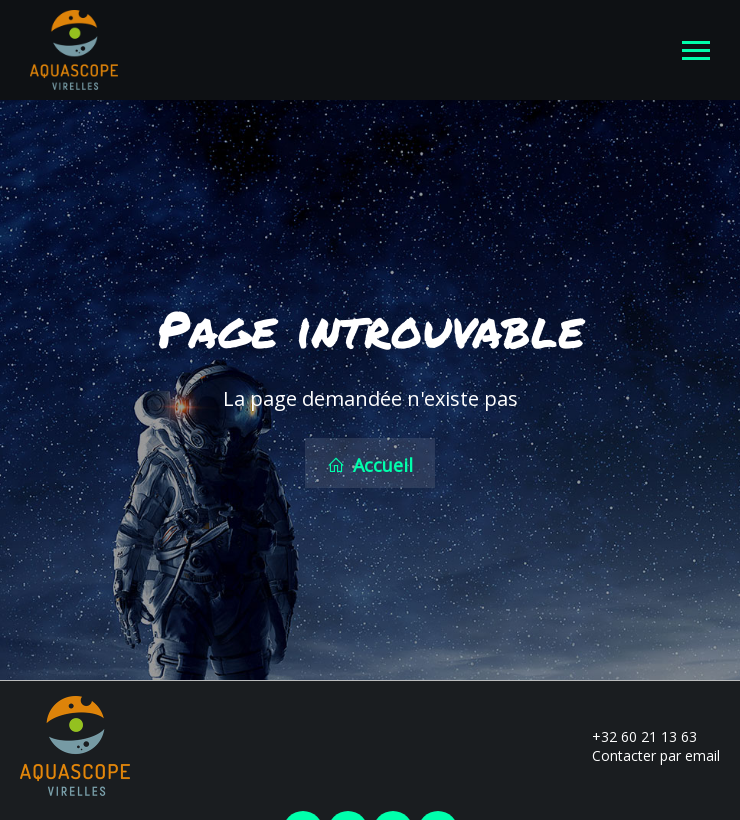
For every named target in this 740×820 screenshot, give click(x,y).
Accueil (370, 464)
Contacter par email (644, 752)
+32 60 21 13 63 (633, 733)
